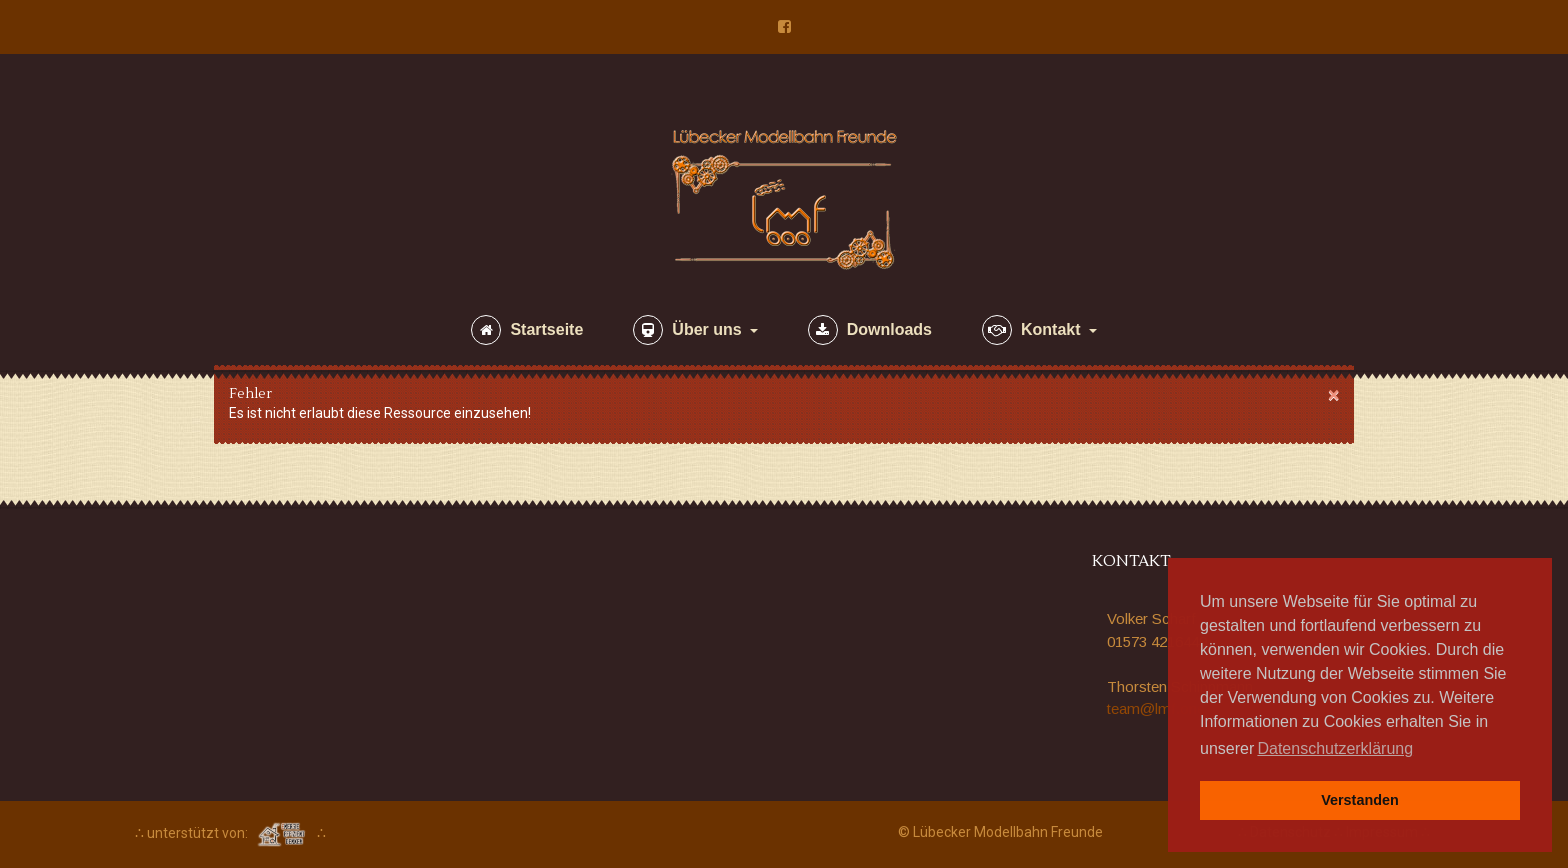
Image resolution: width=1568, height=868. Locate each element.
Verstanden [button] (1360, 800)
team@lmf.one (1156, 708)
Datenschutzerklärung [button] (1335, 748)
